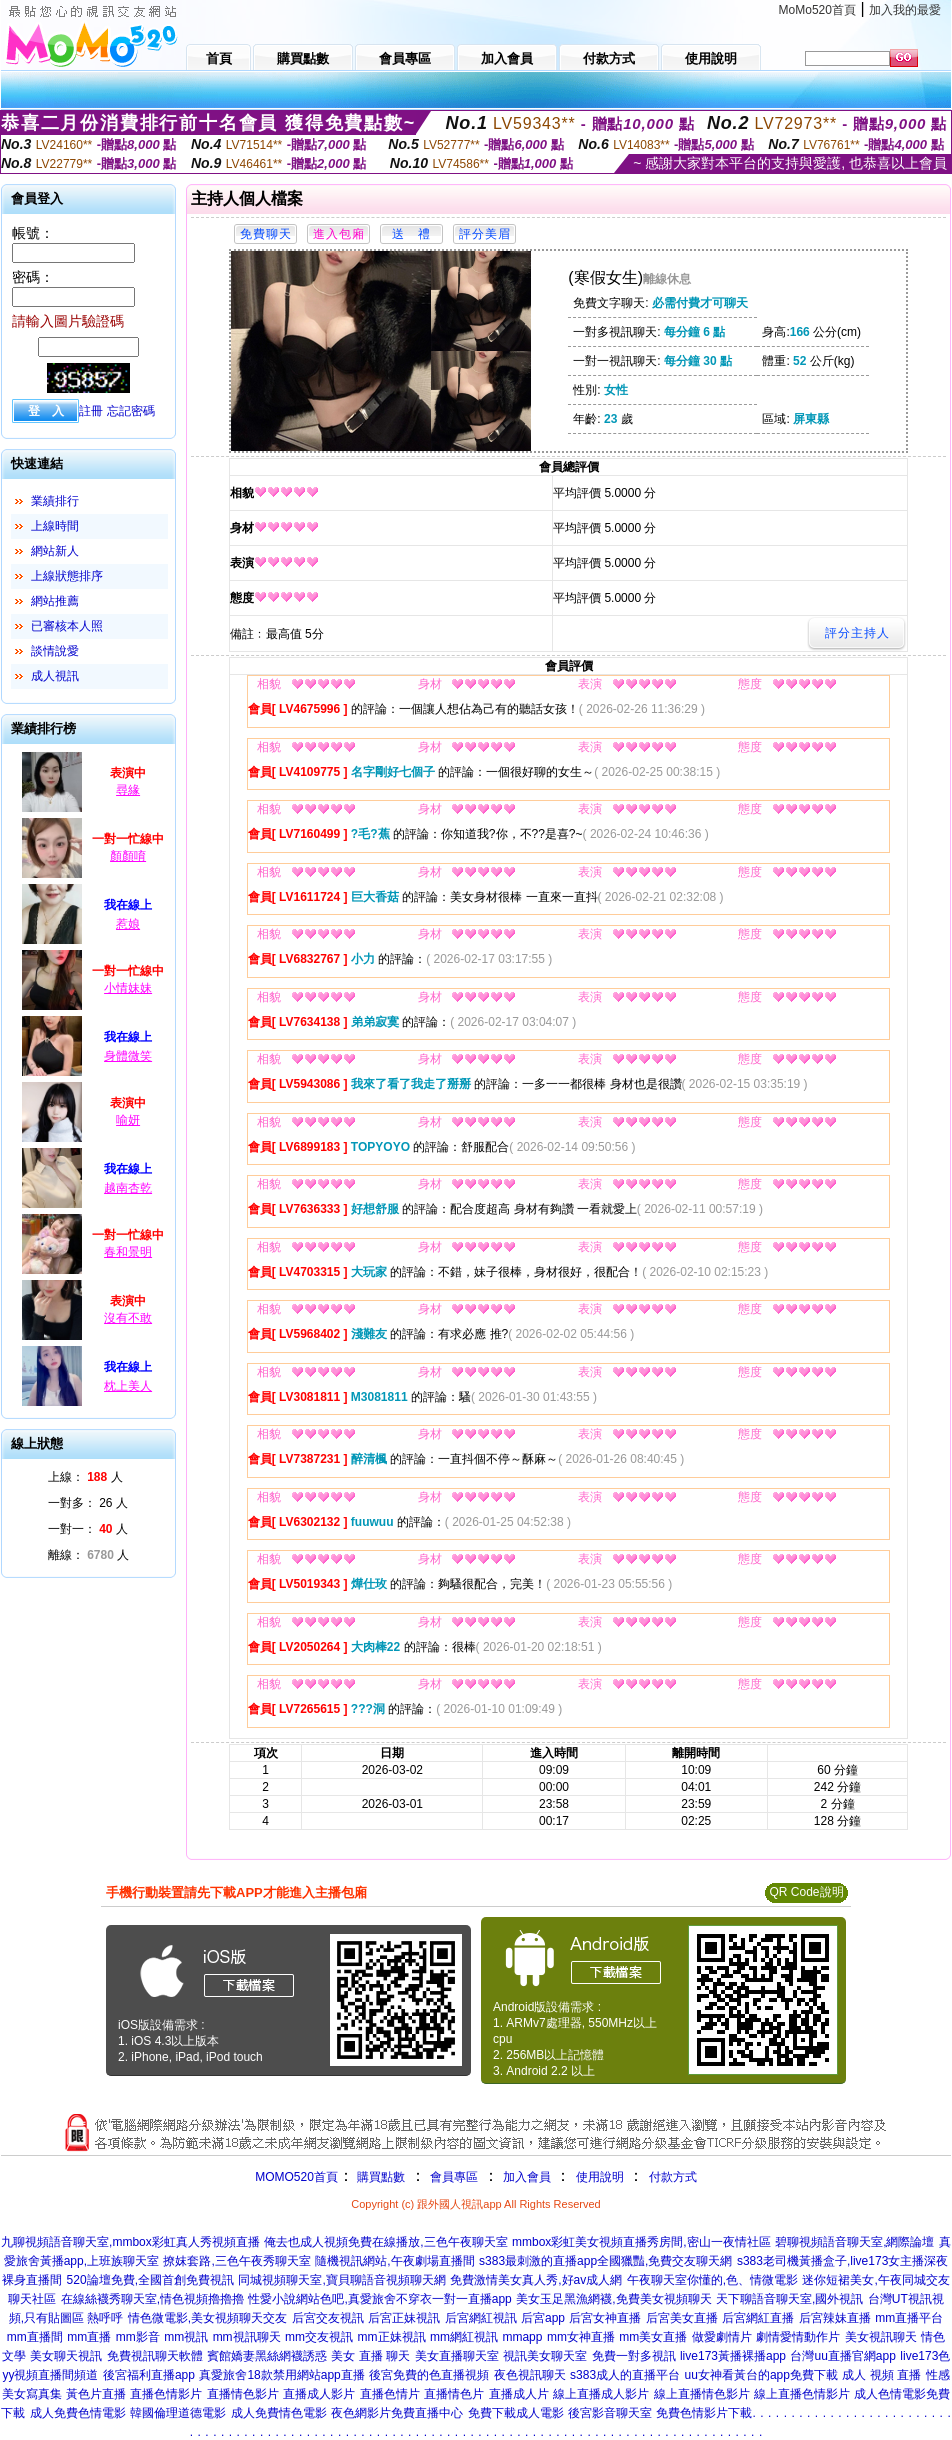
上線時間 (55, 526)
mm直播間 (35, 2337)
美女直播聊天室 (457, 2356)
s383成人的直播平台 (625, 2375)
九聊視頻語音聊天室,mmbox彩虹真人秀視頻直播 (130, 2242)
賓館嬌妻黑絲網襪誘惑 (267, 2356)
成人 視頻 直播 (881, 2375)
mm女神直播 (581, 2337)
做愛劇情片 (722, 2337)
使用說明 (600, 2177)
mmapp (522, 2337)
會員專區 (454, 2177)
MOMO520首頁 (296, 2177)
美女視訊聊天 (881, 2337)
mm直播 (89, 2337)
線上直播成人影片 (601, 2394)
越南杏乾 (128, 1188)
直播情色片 (454, 2394)
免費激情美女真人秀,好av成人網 (536, 2280)
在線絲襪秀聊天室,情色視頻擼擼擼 (152, 2299)
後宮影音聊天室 (610, 2413)
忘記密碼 (131, 411)
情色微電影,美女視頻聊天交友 (207, 2318)
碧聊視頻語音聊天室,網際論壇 (854, 2242)
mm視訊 (186, 2337)
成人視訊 (55, 676)
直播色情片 (390, 2394)
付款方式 (673, 2177)
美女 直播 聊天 (370, 2356)
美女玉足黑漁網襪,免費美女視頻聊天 (613, 2299)
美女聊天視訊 (66, 2356)
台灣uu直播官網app (842, 2356)
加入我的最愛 (905, 10)
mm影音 (138, 2337)
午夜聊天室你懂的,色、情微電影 (712, 2280)
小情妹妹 (128, 988)
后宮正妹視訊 (404, 2318)
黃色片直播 (96, 2394)
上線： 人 (85, 1477)
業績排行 (55, 501)
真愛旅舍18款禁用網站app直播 (281, 2375)
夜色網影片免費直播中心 (397, 2413)
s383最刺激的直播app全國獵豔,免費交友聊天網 (605, 2261)
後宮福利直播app (149, 2375)
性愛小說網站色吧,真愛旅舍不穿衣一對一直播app (379, 2299)
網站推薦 (55, 601)
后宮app (543, 2318)
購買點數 (379, 2177)
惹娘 (128, 924)
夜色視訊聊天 (530, 2375)
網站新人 (55, 551)
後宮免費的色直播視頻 (429, 2375)
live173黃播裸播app (733, 2356)
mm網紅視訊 (464, 2337)
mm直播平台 (909, 2318)
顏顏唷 (128, 856)
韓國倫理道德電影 (178, 2413)
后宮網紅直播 (758, 2318)
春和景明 (128, 1252)
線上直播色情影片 (802, 2394)
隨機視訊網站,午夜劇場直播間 (394, 2261)
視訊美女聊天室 (545, 2356)
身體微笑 (128, 1056)
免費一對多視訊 (634, 2356)
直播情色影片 (243, 2394)
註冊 (91, 411)
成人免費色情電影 (78, 2413)
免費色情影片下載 (704, 2413)
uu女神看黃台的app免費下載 (761, 2375)
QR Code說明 (806, 1892)
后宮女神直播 (605, 2318)
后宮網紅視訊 (481, 2318)
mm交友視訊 (319, 2337)
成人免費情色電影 (279, 2413)
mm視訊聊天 (247, 2337)
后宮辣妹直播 (835, 2318)
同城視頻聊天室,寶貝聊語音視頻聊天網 (341, 2280)
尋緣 (128, 790)
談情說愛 (55, 651)
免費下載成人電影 (516, 2413)
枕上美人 (128, 1386)
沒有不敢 (128, 1318)
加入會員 (527, 2177)
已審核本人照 (67, 626)
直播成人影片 (319, 2394)
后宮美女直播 (682, 2318)
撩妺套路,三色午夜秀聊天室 (236, 2261)
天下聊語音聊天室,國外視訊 (789, 2299)
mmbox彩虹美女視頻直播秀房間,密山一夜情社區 (641, 2242)
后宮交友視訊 (328, 2318)
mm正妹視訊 (392, 2337)
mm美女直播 (653, 2337)
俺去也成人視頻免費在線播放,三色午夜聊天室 (385, 2242)
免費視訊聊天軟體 (155, 2356)
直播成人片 (519, 2394)
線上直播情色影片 (702, 2394)
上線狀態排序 (67, 576)
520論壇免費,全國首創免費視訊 (150, 2280)
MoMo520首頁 (817, 10)
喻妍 (128, 1120)
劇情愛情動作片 (798, 2337)
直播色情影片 (166, 2394)
